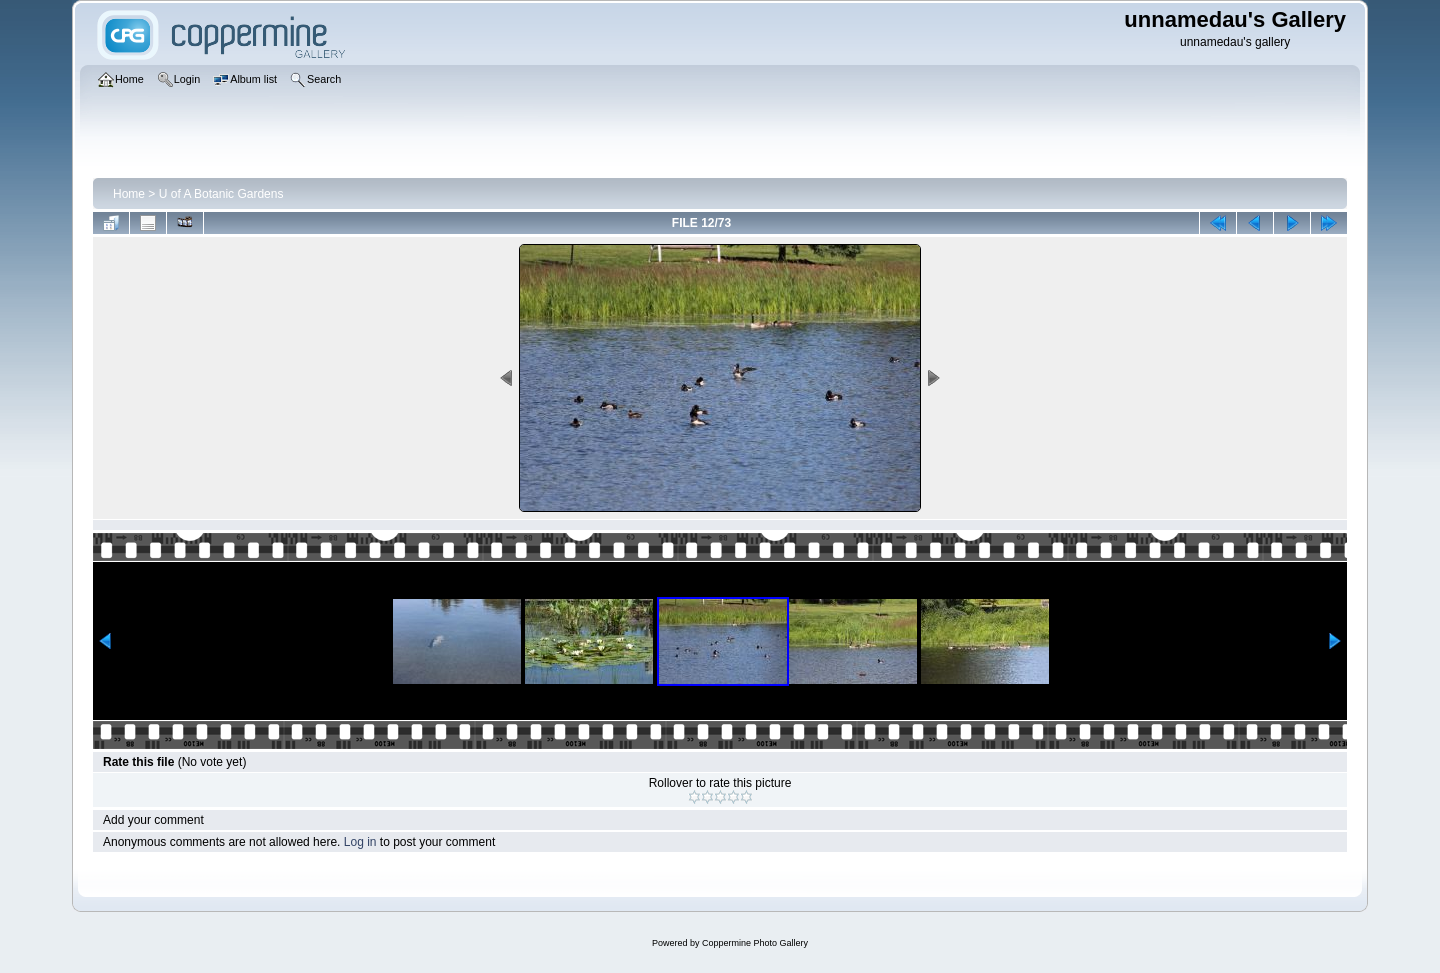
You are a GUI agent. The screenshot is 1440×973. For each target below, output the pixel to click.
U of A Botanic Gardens (221, 194)
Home (129, 194)
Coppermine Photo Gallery (755, 943)
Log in (360, 842)
